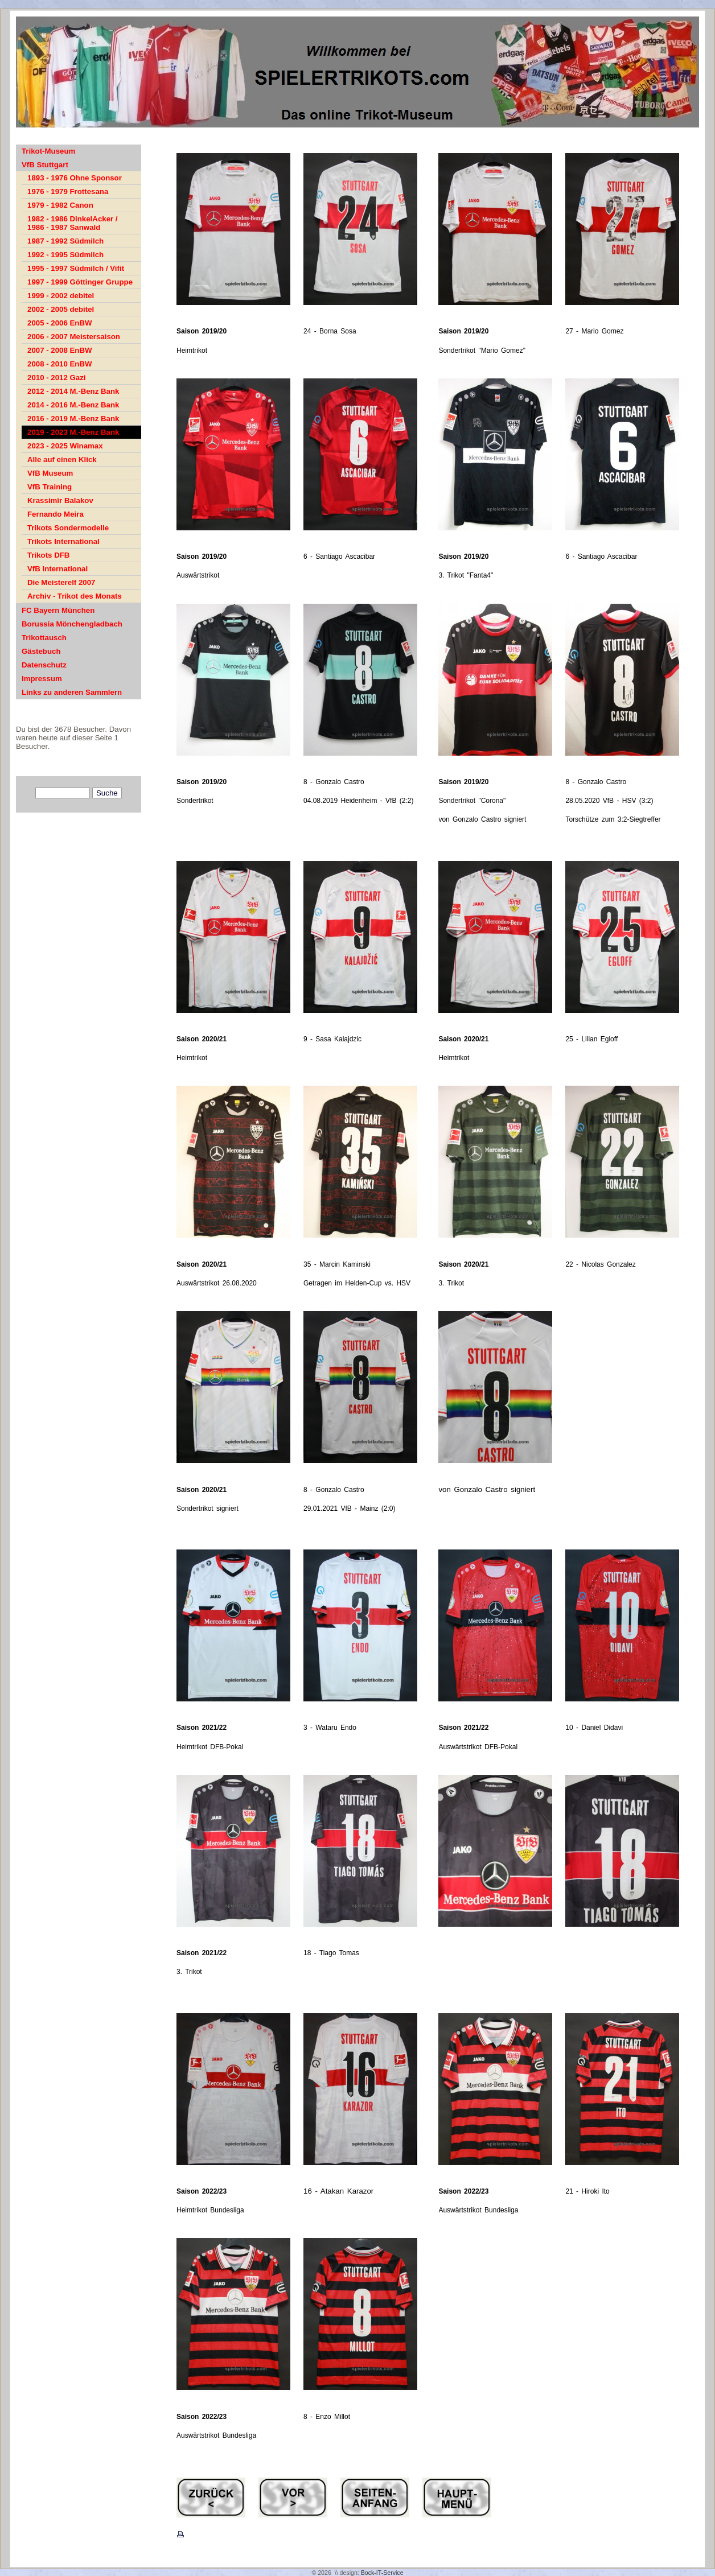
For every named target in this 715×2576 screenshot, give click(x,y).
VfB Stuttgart (45, 164)
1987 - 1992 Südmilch (65, 241)
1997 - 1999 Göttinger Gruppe (80, 282)
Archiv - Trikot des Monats (74, 596)
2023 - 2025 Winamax (65, 446)
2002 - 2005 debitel (60, 309)
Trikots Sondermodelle (68, 528)
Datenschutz (44, 665)
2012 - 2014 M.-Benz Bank (73, 391)
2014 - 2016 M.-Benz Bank (73, 405)
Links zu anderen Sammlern (72, 692)
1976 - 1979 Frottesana (67, 191)
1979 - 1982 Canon (60, 205)
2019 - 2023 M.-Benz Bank (73, 432)
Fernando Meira (55, 514)
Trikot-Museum (48, 151)
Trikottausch (44, 637)
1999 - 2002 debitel (60, 295)
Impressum (42, 678)
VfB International (57, 568)
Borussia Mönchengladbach (72, 624)
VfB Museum (50, 473)
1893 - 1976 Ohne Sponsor (74, 178)
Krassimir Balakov (60, 500)
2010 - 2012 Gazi (56, 377)
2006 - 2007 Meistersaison (73, 336)
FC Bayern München (58, 610)
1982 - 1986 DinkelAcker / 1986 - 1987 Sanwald (72, 223)
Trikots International (63, 541)
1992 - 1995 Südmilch (65, 254)
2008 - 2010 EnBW (59, 364)
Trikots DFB (48, 555)
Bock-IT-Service (382, 2572)
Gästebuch (41, 651)
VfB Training (49, 487)
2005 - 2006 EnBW (59, 323)
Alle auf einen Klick (62, 459)
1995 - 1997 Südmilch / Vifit (75, 268)
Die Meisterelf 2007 (61, 582)
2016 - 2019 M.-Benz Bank (73, 418)
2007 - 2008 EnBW (59, 350)
